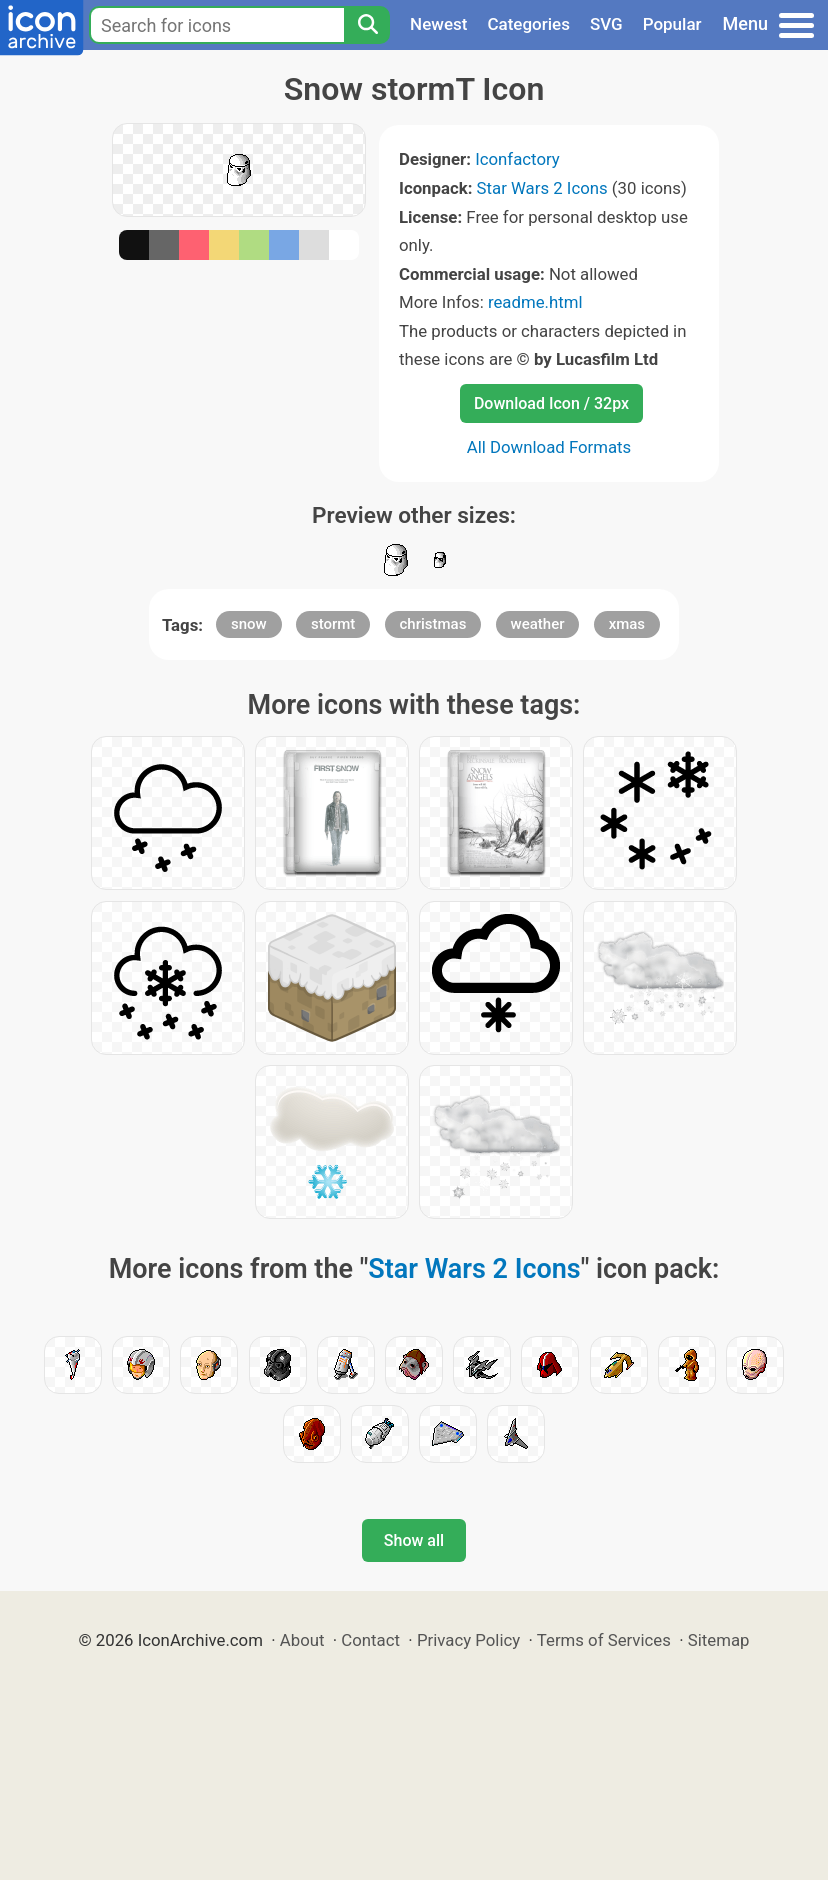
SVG (606, 24)
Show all (414, 1540)
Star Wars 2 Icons (542, 188)
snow (249, 624)
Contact (370, 1640)
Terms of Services (604, 1640)
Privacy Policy (468, 1640)
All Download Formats (549, 447)
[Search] (367, 25)
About (302, 1640)
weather (538, 624)
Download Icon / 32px (551, 403)
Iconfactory (517, 159)
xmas (627, 624)
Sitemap (719, 1640)
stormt (333, 624)
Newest (438, 24)
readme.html (535, 302)
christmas (433, 624)
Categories (528, 24)
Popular (672, 24)
